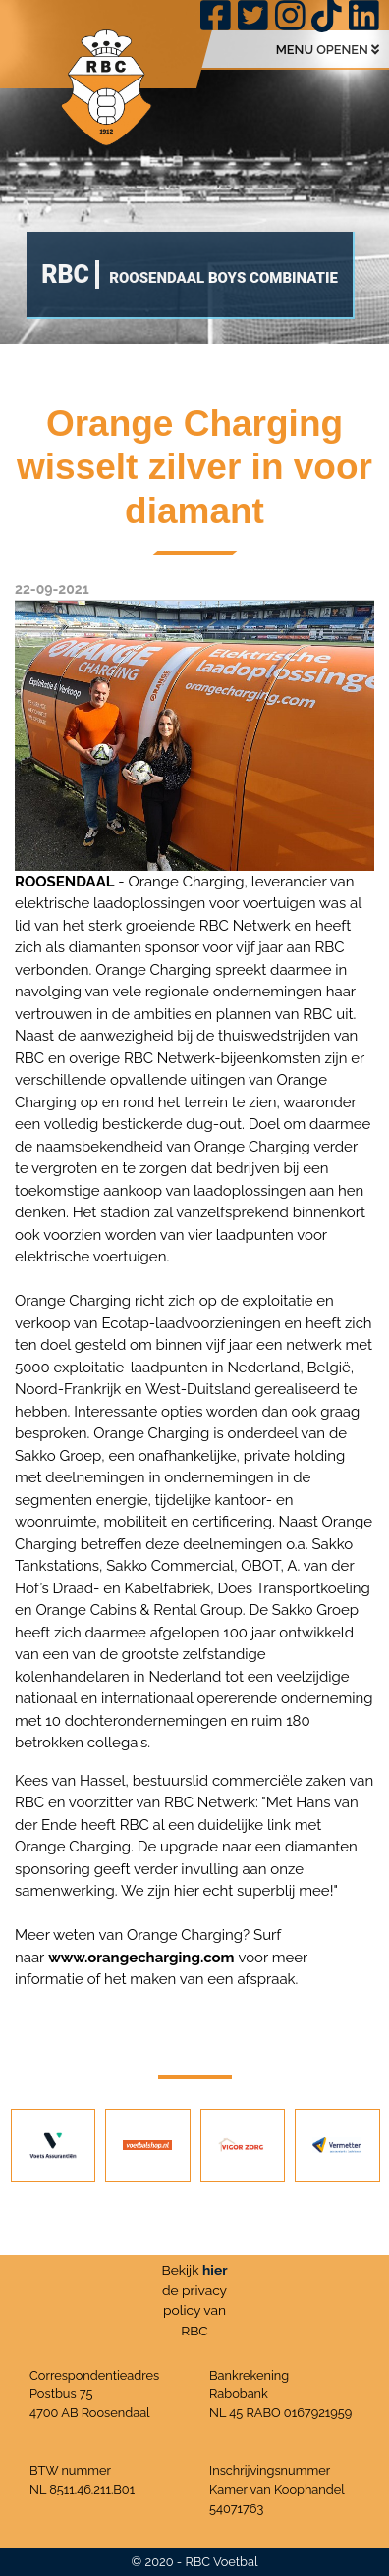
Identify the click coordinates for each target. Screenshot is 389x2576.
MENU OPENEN (327, 49)
